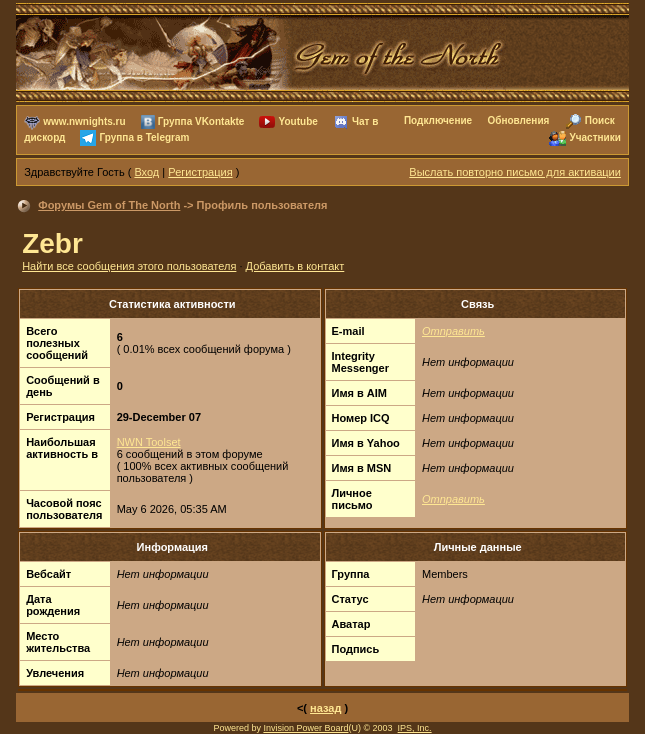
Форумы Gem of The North (109, 205)
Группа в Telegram (145, 137)
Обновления (518, 120)
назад (325, 708)
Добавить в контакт (295, 266)
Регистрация (200, 172)
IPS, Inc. (415, 728)
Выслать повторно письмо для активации (515, 172)
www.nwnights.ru (84, 121)
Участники (594, 137)
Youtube (298, 121)
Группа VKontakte (201, 121)
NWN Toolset (149, 442)
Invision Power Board (305, 728)
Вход (146, 172)
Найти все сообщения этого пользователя (129, 266)
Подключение (438, 120)
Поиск (600, 120)
